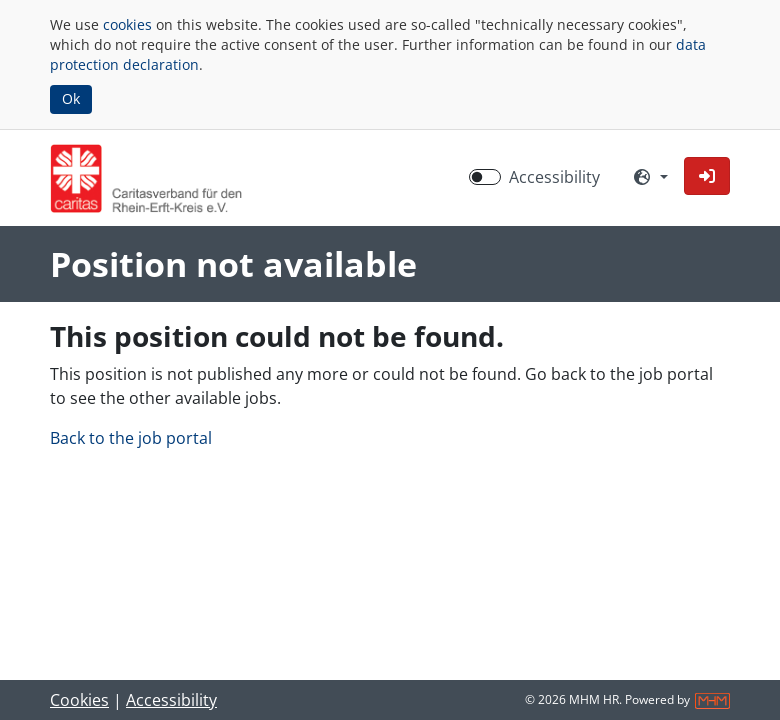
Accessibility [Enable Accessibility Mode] (554, 177)
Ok (71, 98)
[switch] (485, 177)
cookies (127, 24)
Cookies (79, 700)
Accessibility (171, 700)
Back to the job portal (131, 438)
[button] (707, 176)
